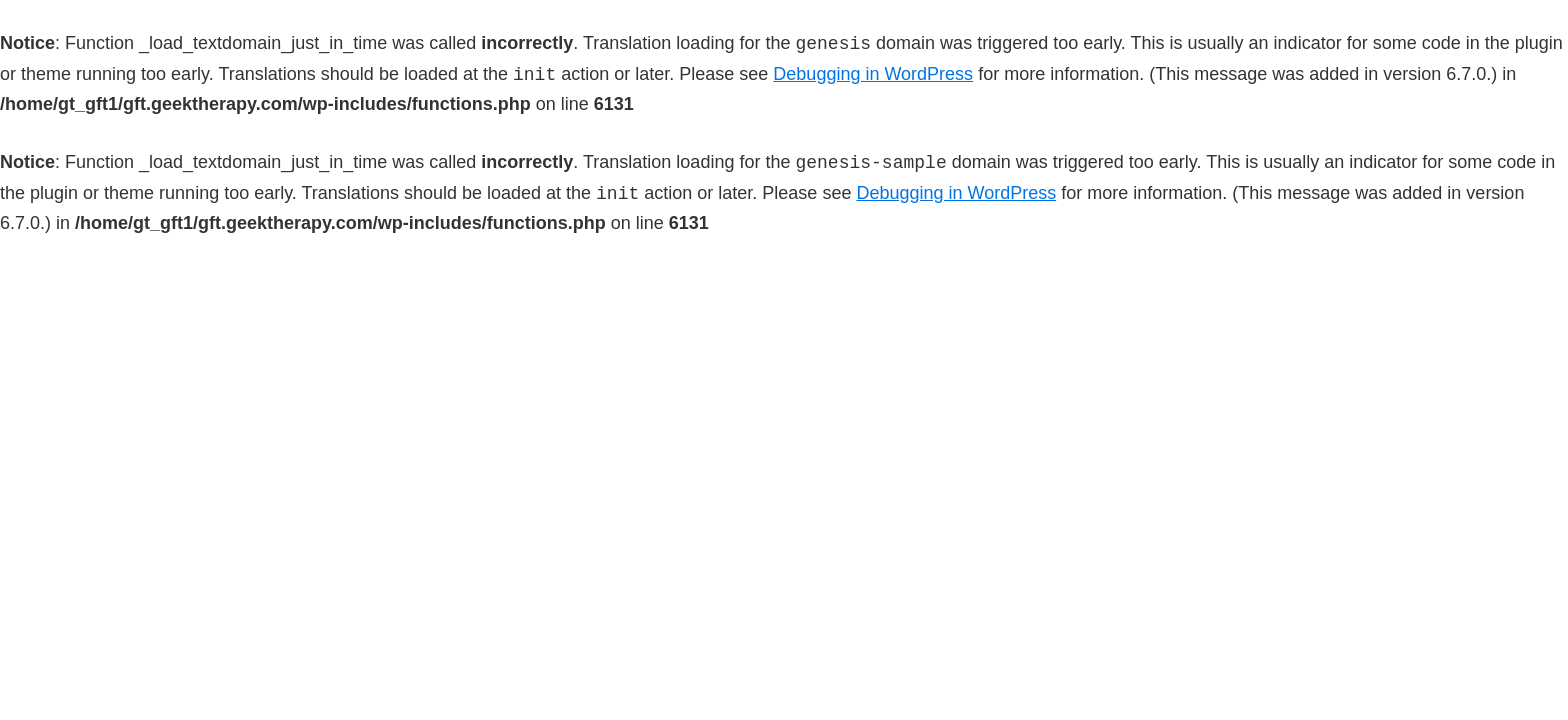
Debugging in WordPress (873, 75)
